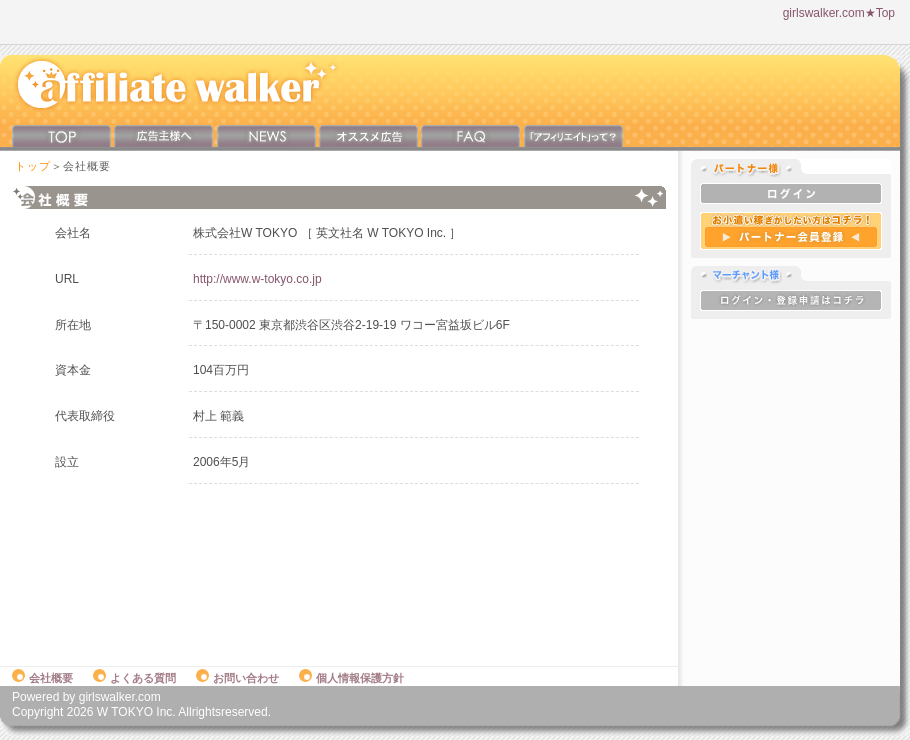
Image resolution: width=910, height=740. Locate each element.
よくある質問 (134, 678)
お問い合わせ (237, 678)
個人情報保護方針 (351, 678)
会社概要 (42, 678)
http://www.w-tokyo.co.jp (257, 279)
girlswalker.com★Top (839, 13)
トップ (33, 166)
